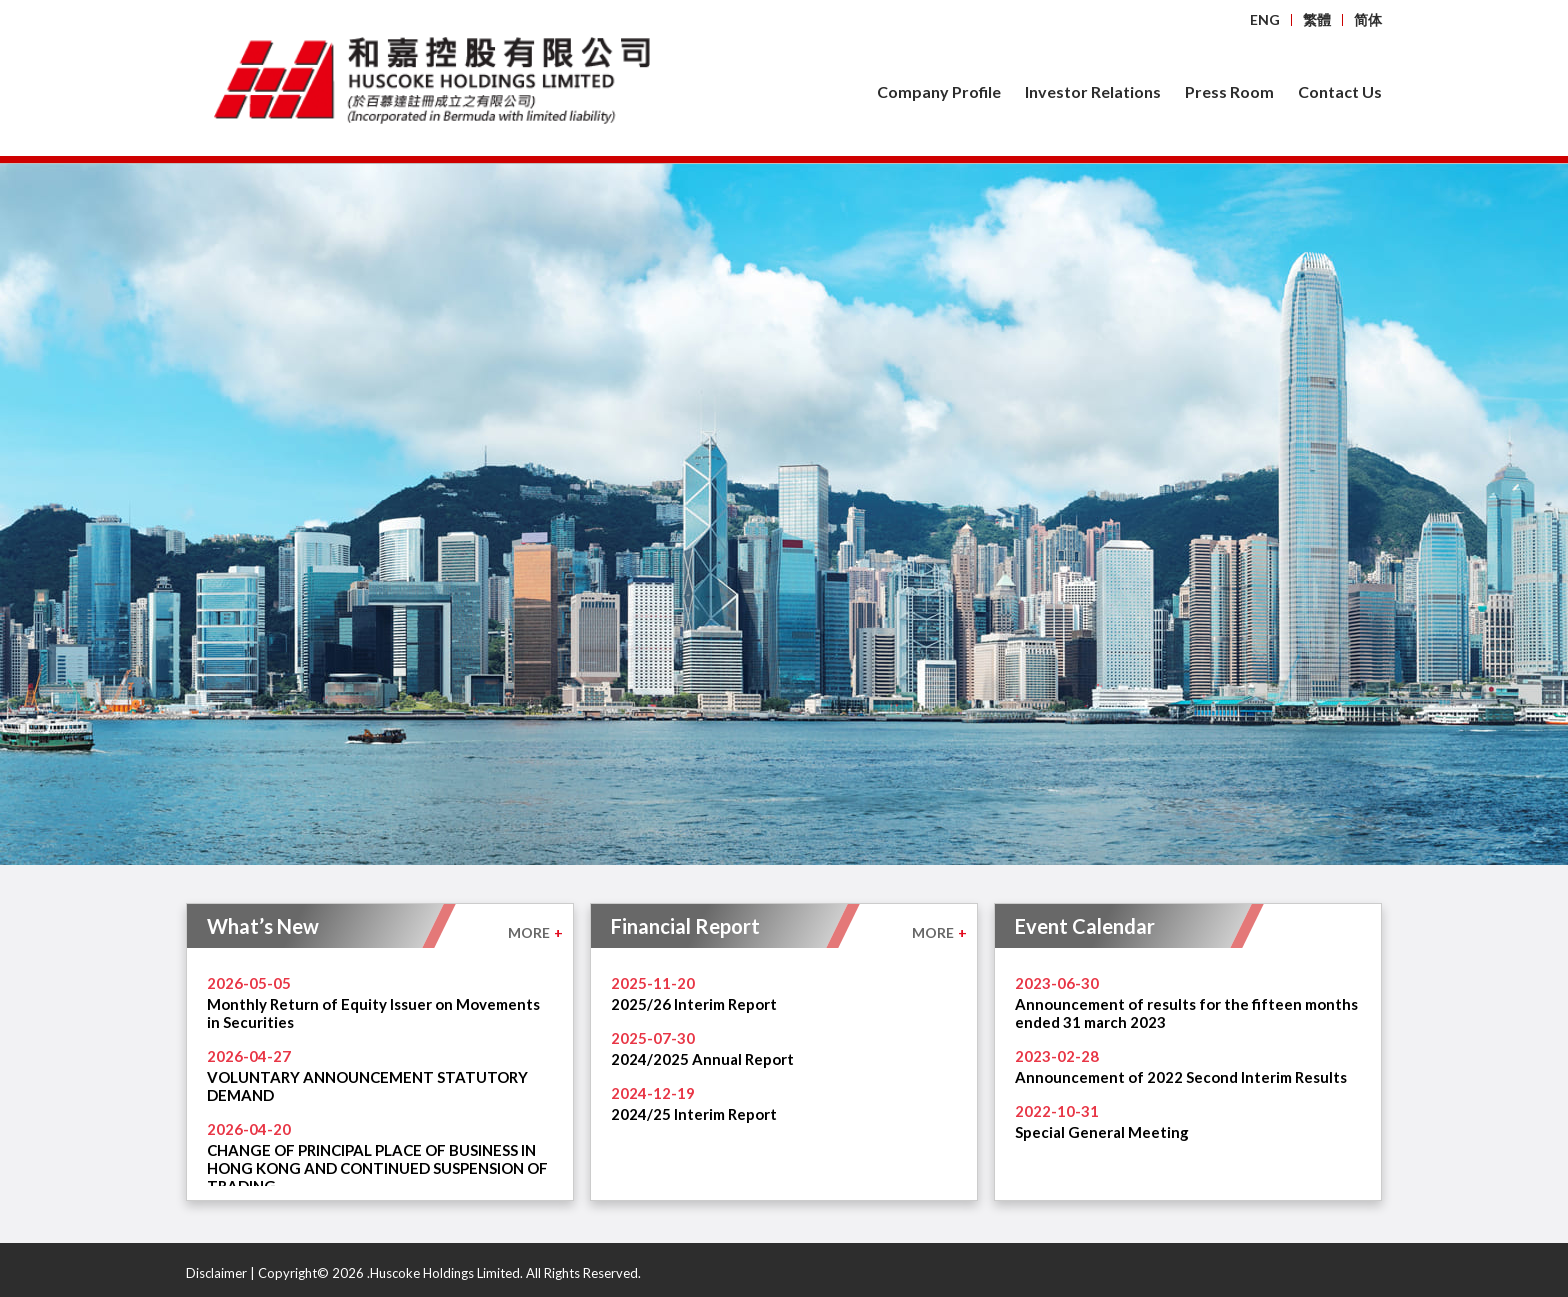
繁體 (1317, 19)
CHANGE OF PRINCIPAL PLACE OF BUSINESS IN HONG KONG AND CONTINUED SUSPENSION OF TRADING (377, 1168)
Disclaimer (216, 1273)
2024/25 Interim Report (694, 1114)
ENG (1265, 19)
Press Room (1229, 91)
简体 (1368, 19)
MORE (535, 932)
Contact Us (1340, 91)
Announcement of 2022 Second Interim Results (1181, 1077)
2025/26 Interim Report (694, 1004)
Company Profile (939, 91)
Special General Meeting (1102, 1132)
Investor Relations (1093, 91)
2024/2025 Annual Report (702, 1059)
